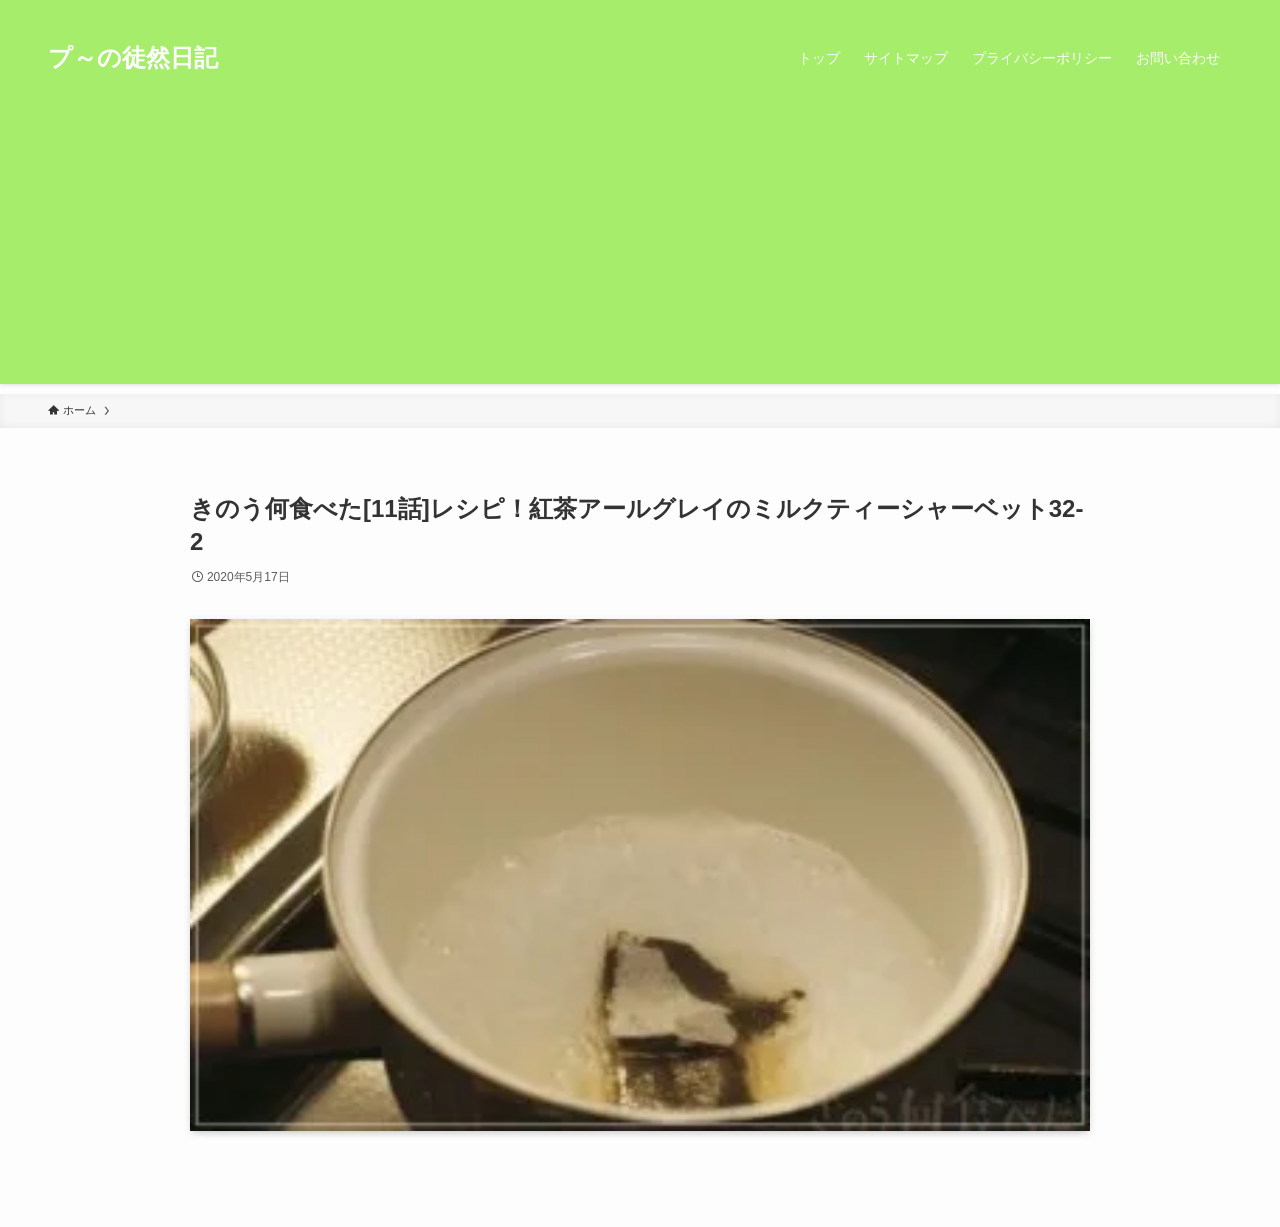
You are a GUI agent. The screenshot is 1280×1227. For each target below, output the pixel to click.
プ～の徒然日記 (133, 58)
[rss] (1193, 11)
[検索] (1219, 11)
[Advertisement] (640, 244)
